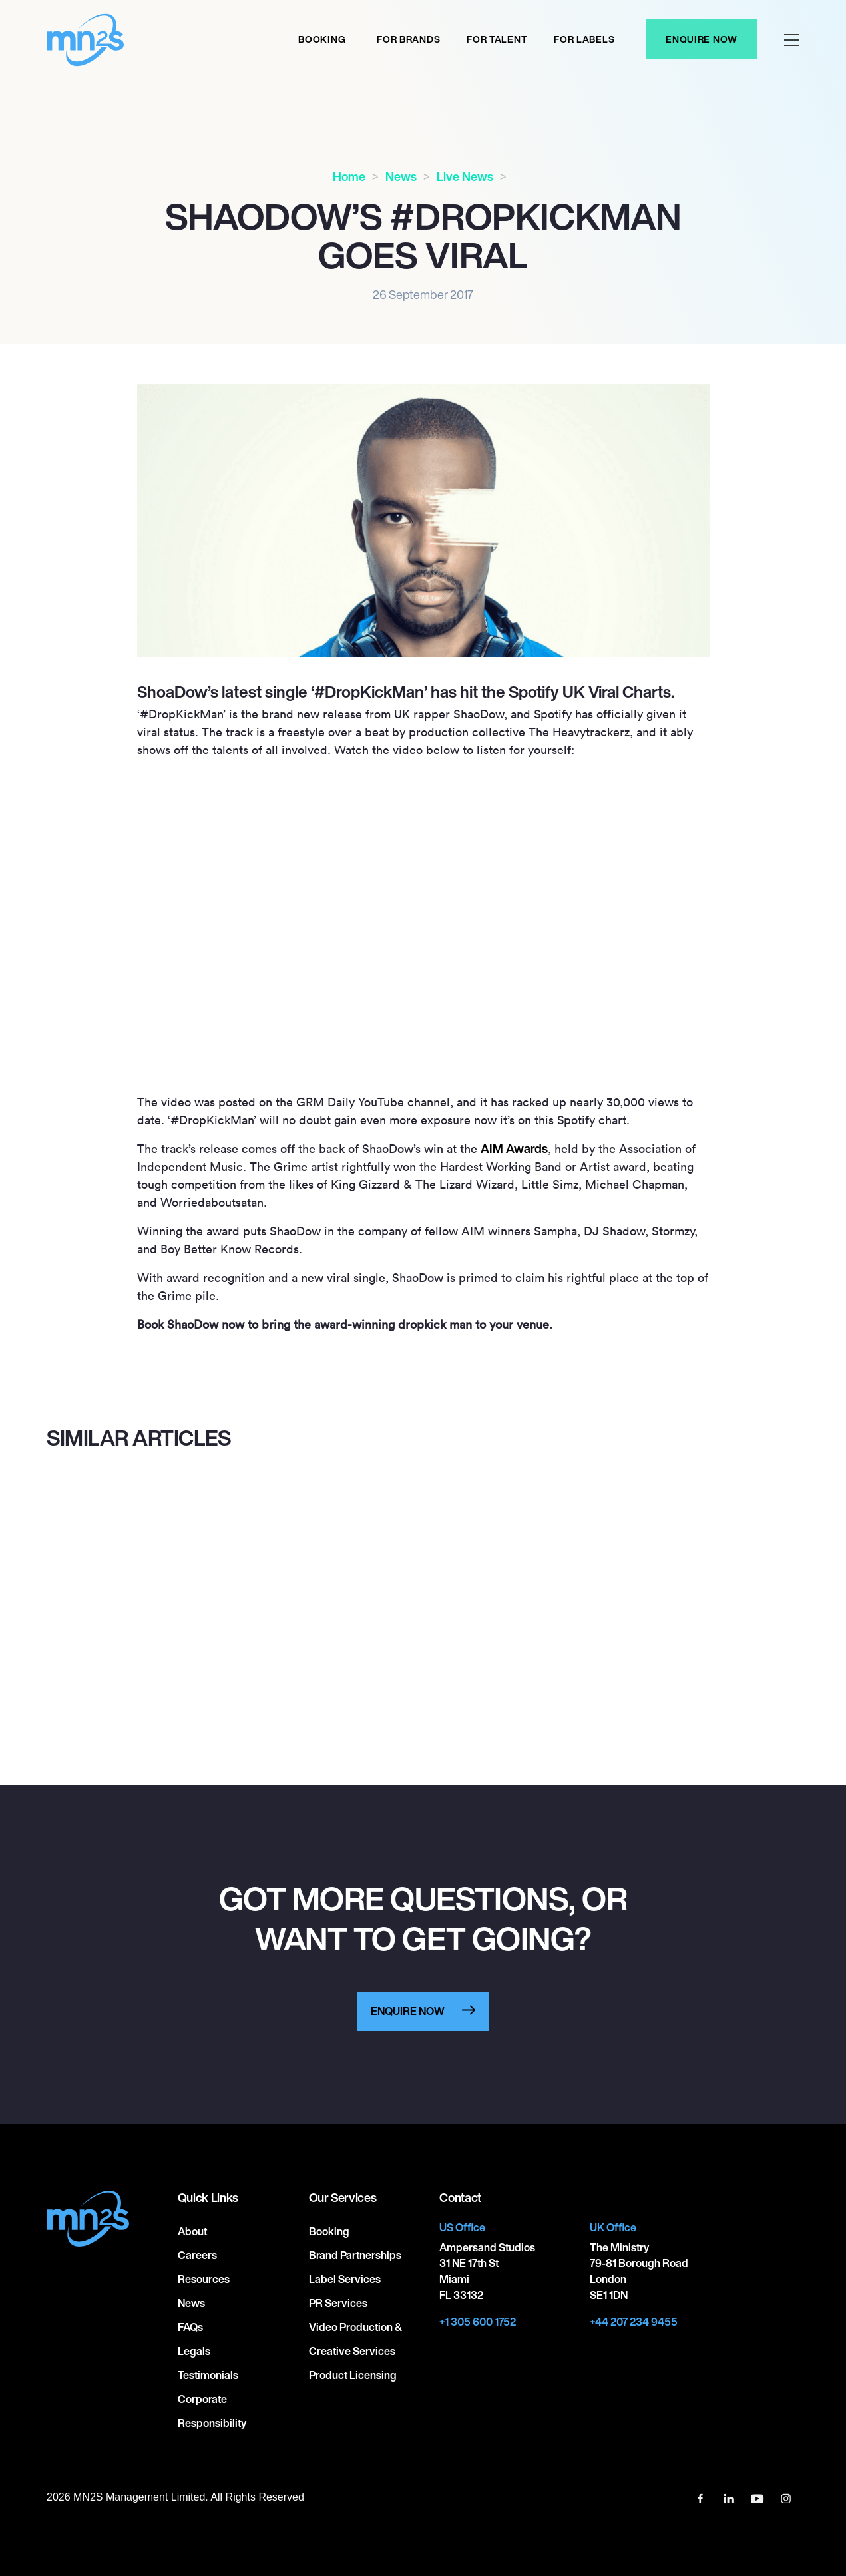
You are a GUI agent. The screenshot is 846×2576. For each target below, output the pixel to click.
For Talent (497, 39)
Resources (204, 2279)
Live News (465, 176)
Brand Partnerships (355, 2255)
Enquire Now (702, 39)
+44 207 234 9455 (634, 2322)
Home (349, 176)
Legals (194, 2351)
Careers (197, 2255)
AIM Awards (514, 1148)
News (401, 176)
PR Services (338, 2303)
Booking (321, 39)
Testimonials (208, 2375)
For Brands (408, 39)
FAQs (190, 2327)
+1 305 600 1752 (477, 2322)
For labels (584, 39)
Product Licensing (353, 2375)
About (192, 2231)
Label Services (345, 2279)
